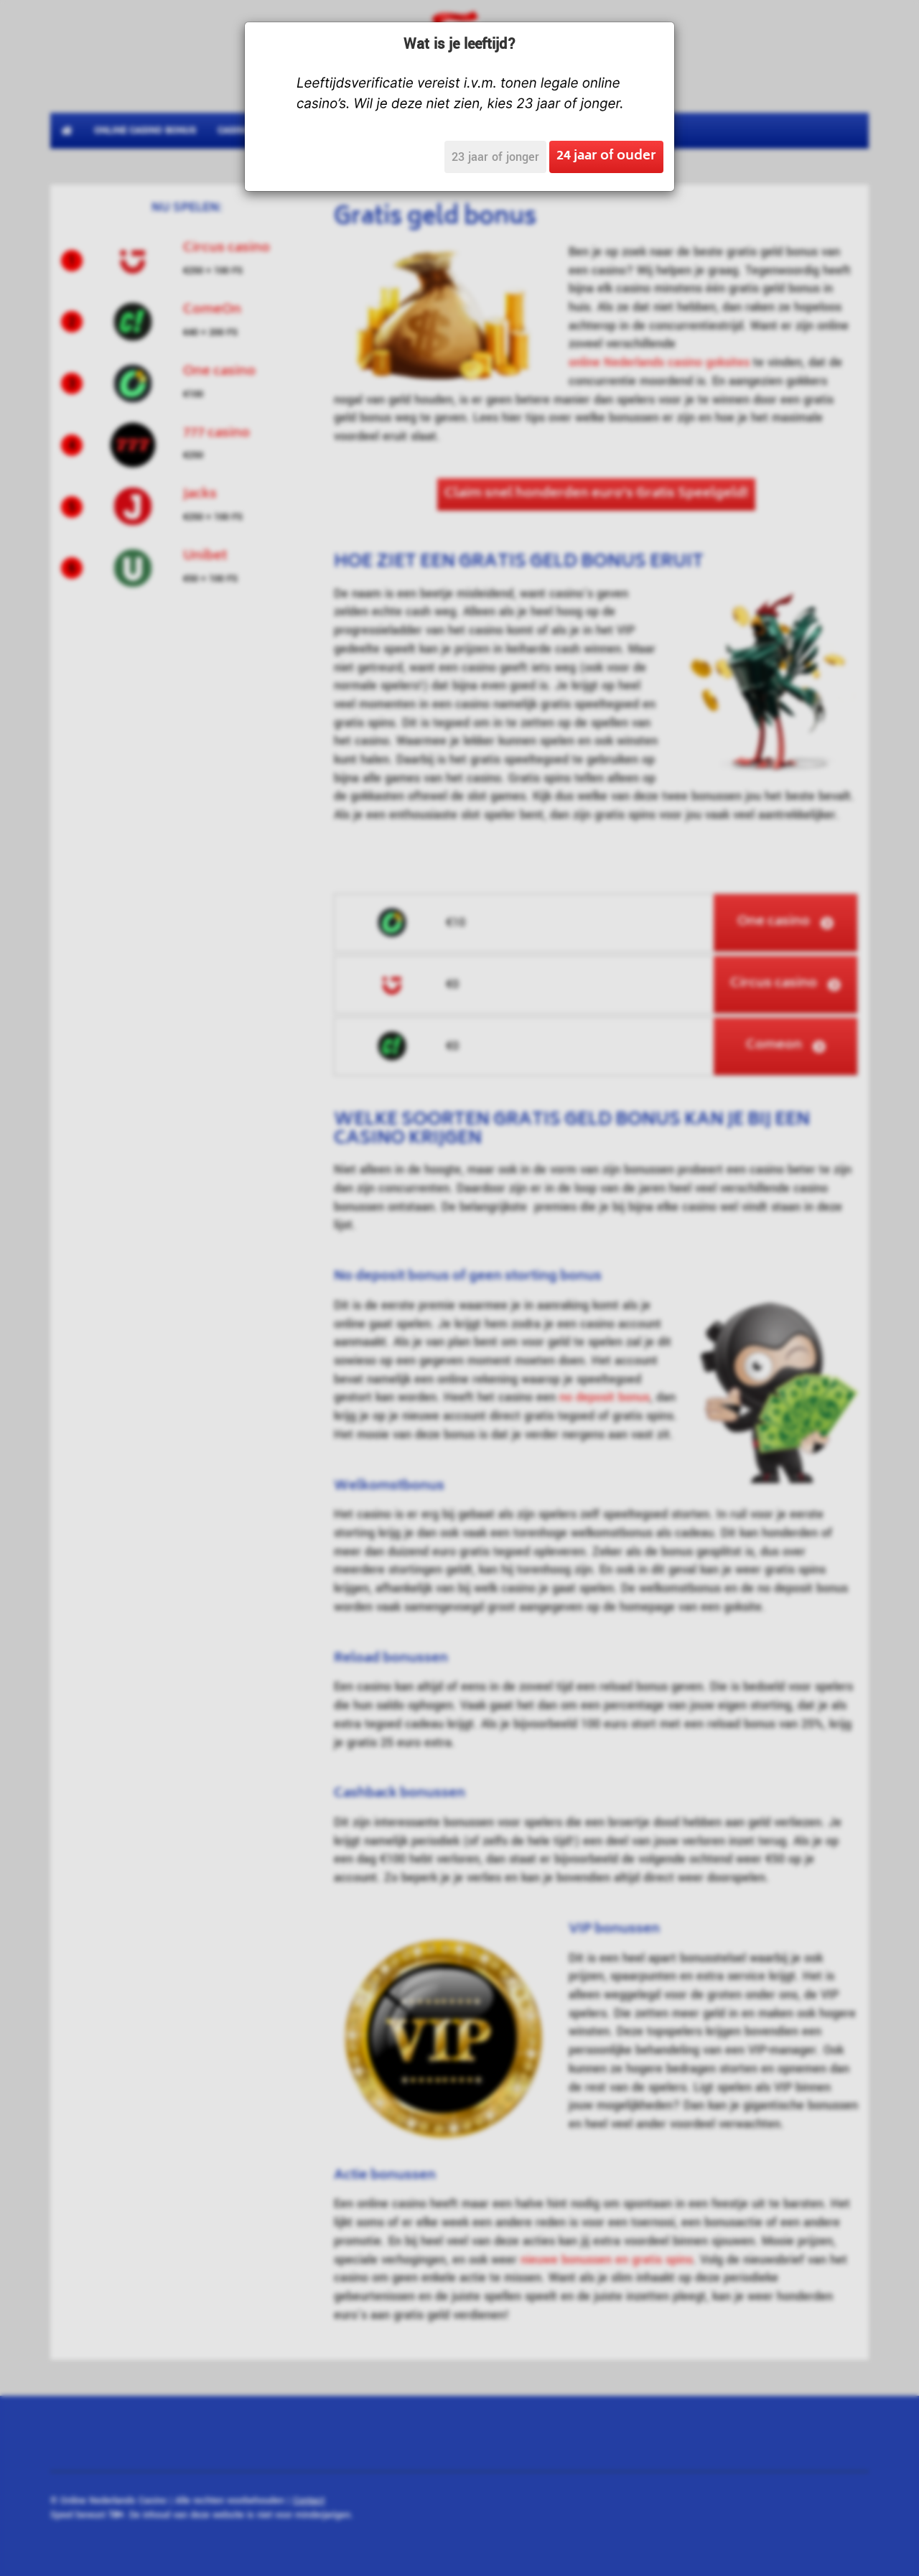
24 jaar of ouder (606, 156)
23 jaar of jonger (495, 157)
